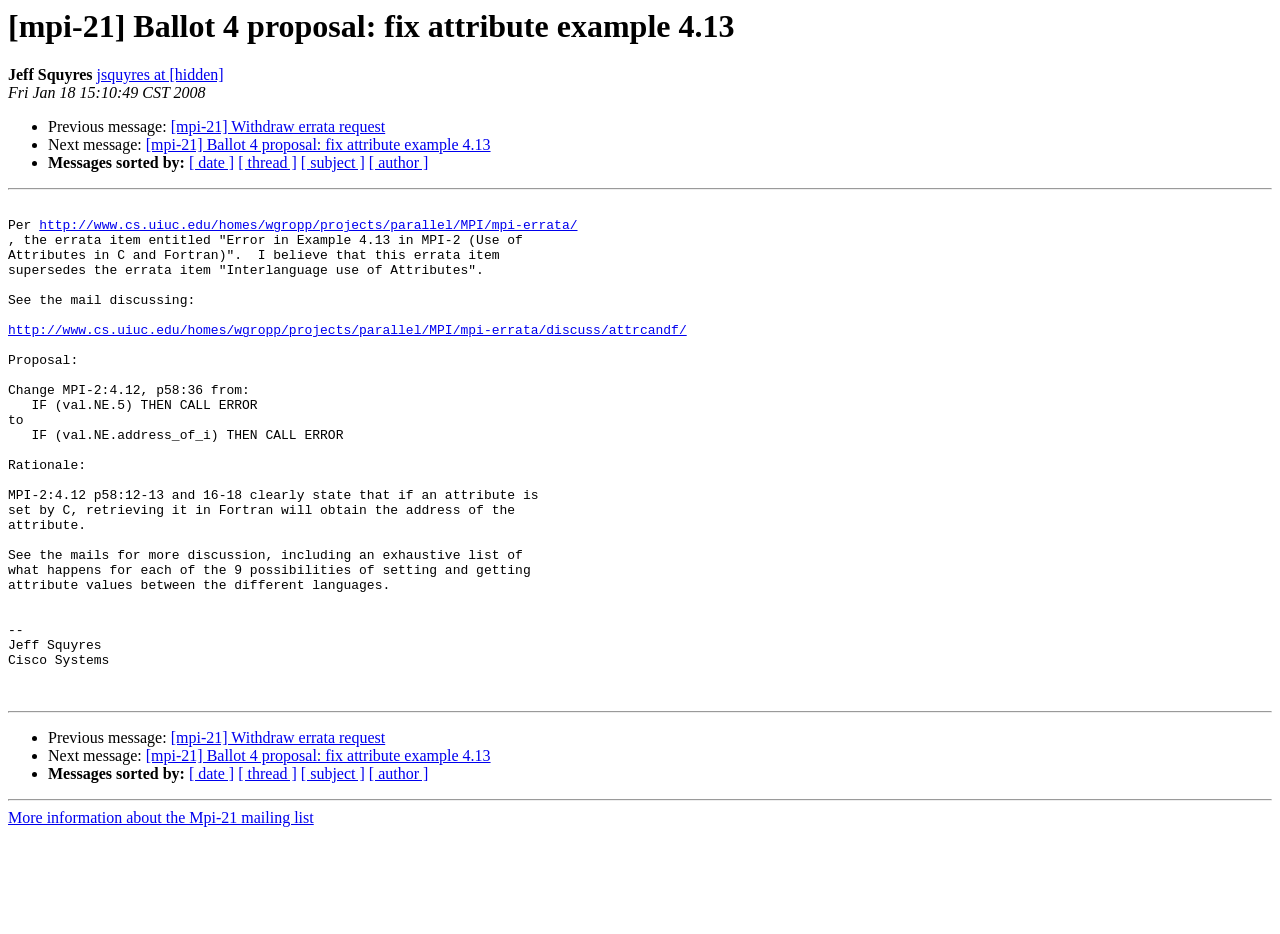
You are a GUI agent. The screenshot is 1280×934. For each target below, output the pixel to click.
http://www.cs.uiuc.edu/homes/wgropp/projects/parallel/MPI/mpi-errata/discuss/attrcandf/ (347, 356)
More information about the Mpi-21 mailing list (161, 916)
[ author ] (399, 162)
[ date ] (211, 162)
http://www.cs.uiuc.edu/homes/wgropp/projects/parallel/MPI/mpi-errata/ (308, 230)
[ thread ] (267, 162)
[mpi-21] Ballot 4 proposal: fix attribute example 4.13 (318, 144)
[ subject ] (333, 162)
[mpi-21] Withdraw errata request (278, 126)
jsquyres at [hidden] (160, 74)
